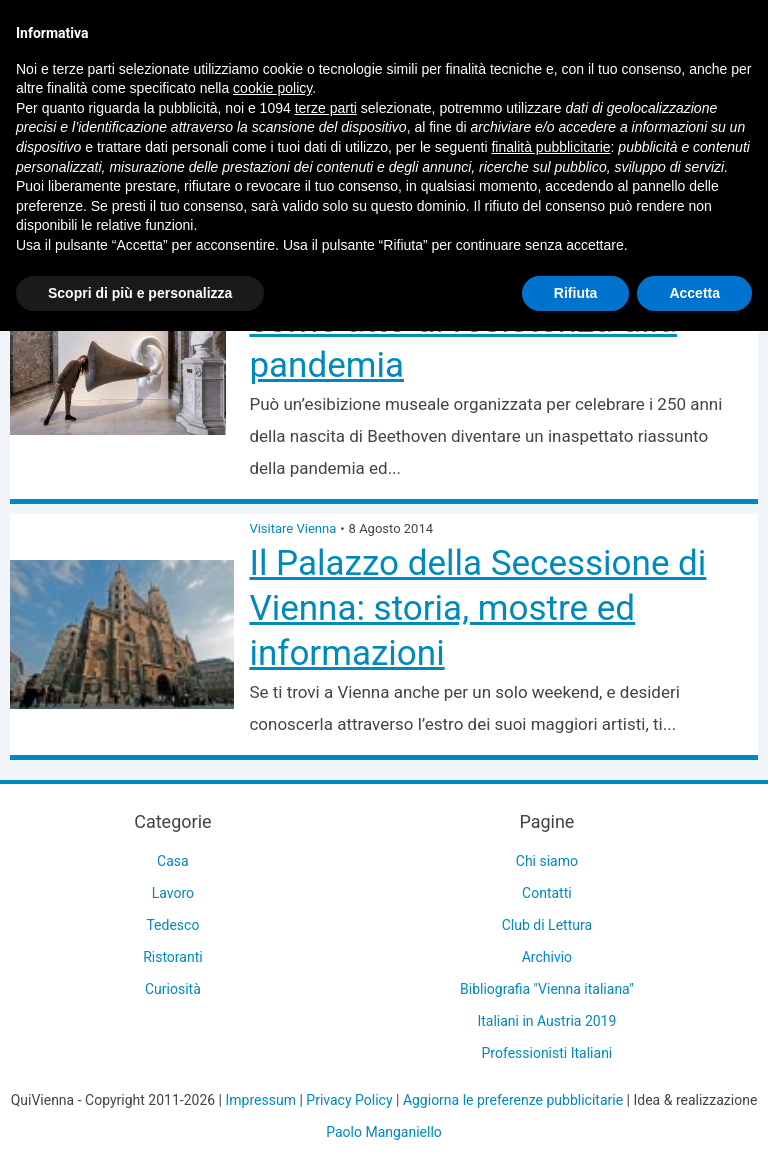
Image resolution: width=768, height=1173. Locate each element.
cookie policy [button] (272, 88)
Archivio (547, 957)
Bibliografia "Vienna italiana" (547, 989)
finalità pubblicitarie (550, 147)
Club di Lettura (547, 925)
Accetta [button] (694, 293)
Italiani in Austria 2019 (546, 1021)
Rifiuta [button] (576, 293)
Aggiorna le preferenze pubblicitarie (513, 1100)
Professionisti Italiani (547, 1053)
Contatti (547, 893)
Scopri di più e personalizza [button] (140, 293)
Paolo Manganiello (384, 1132)
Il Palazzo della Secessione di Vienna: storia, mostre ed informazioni (477, 608)
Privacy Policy (349, 1100)
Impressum (261, 1100)
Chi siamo (547, 861)
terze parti (326, 108)
